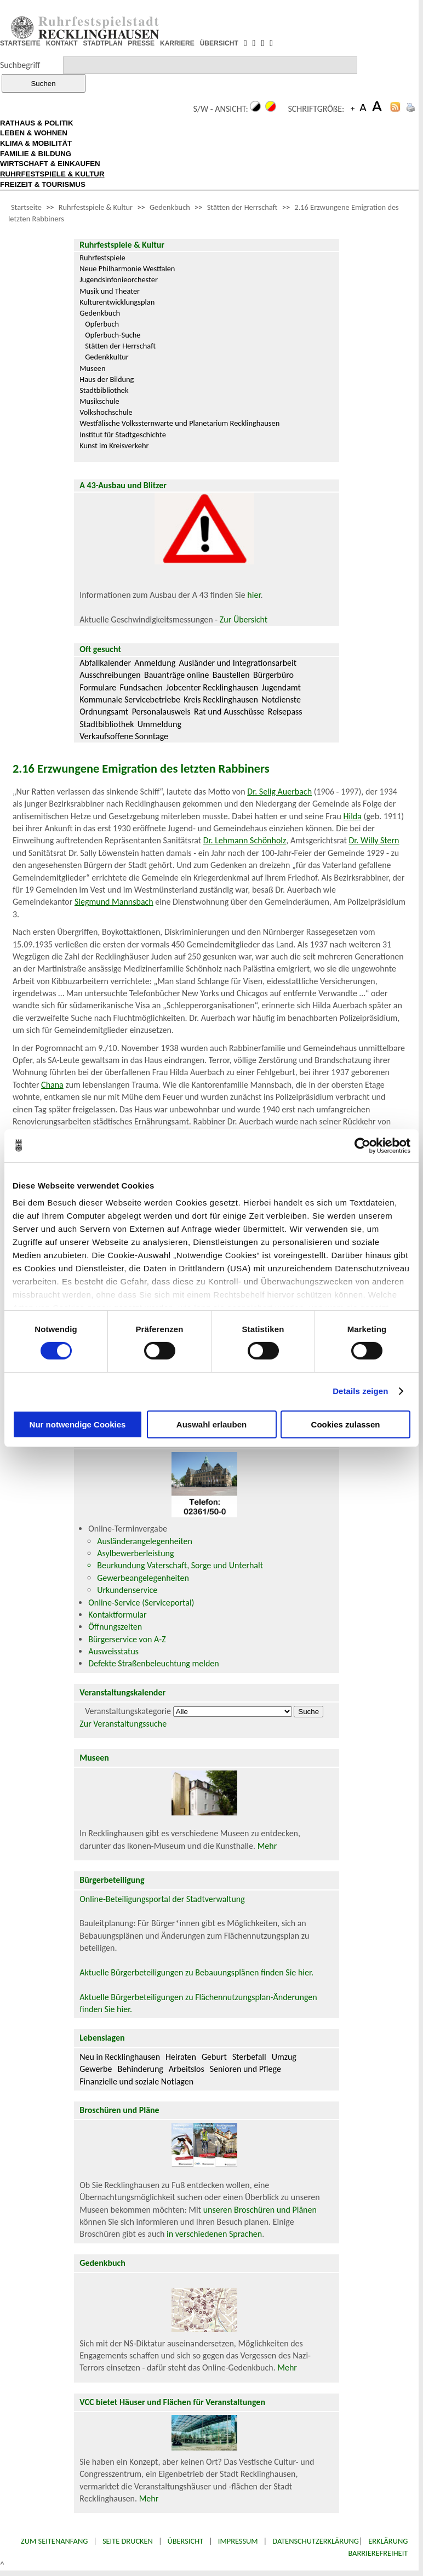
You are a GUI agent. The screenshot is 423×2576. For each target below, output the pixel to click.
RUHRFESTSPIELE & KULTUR (52, 174)
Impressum (238, 2541)
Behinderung (140, 2069)
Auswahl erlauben (211, 1424)
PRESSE (141, 43)
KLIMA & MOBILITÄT (36, 143)
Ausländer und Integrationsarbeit (237, 663)
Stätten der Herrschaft (242, 207)
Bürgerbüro (273, 675)
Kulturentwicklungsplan (117, 302)
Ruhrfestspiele (102, 257)
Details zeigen (360, 1391)
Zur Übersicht (243, 619)
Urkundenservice (127, 1590)
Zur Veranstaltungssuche (123, 1723)
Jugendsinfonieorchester (118, 279)
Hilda (353, 816)
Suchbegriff (20, 65)
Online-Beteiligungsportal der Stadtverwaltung (162, 1899)
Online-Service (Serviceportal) (141, 1602)
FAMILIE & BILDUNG (35, 154)
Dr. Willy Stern (373, 840)
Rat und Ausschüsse (229, 711)
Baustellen (231, 675)
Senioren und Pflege (245, 2069)
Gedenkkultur (107, 357)
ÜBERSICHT (219, 43)
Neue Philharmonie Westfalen (127, 268)
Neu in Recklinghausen (119, 2057)
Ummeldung (159, 724)
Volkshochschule (106, 412)
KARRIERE (177, 43)
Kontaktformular (117, 1614)
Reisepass (285, 711)
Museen (92, 368)
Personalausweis (161, 711)
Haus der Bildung (106, 379)
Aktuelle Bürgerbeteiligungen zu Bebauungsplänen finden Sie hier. (196, 1972)
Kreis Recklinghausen (221, 699)
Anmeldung (154, 663)
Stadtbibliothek (103, 390)
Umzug (284, 2057)
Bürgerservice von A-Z (126, 1639)
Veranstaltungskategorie (128, 1711)
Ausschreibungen (109, 675)
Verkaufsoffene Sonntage (123, 736)
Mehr (267, 1846)
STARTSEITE (20, 43)
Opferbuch (102, 324)
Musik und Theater (109, 291)
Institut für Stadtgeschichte (122, 434)
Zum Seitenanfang (54, 2541)
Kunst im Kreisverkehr (113, 445)
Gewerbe (95, 2069)
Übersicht (186, 2541)
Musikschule (99, 401)
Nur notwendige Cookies (78, 1424)
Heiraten (180, 2057)
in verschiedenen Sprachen (214, 2234)
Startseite (26, 207)
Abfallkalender (105, 663)
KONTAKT (62, 43)
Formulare (97, 687)
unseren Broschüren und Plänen (260, 2209)
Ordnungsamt (103, 711)
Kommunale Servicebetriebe (129, 699)
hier (253, 595)
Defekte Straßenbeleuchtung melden (153, 1663)
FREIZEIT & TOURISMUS (42, 184)
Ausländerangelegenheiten (144, 1541)
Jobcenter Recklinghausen (212, 687)
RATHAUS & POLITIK (36, 123)
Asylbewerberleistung (135, 1553)
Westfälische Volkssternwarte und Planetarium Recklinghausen (179, 423)
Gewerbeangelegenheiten (143, 1578)
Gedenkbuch (170, 207)
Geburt (214, 2057)
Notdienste (281, 699)
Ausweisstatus (113, 1651)
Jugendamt (280, 687)
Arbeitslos (186, 2069)
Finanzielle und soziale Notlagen (136, 2081)
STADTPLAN (103, 43)
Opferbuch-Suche (112, 335)
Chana (52, 1084)
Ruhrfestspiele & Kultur (96, 207)
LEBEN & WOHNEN (33, 133)
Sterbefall (249, 2057)
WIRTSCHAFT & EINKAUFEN (50, 163)
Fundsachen (141, 687)
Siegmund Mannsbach (114, 901)
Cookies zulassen (345, 1424)
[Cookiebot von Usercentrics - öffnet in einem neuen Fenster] (362, 1145)
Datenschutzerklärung (315, 2541)
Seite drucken (127, 2541)
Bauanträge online (176, 675)
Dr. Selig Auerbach (279, 791)
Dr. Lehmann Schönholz (245, 840)
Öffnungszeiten (115, 1626)
